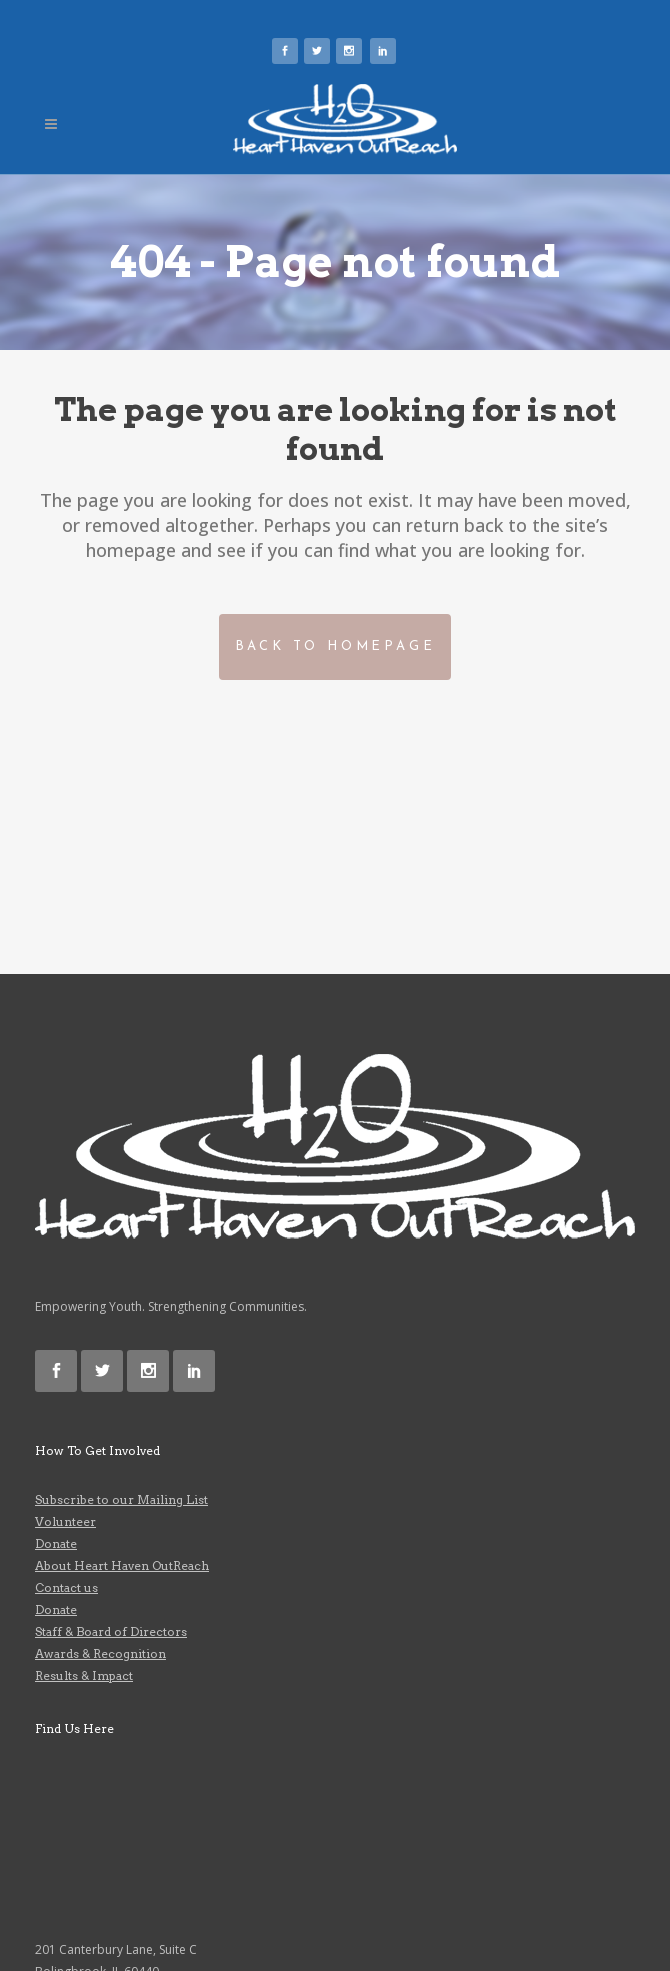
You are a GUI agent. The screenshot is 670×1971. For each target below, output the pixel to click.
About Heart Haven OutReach (122, 1565)
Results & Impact (84, 1675)
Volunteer (65, 1521)
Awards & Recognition (100, 1653)
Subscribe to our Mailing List (121, 1499)
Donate (56, 1543)
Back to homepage (335, 646)
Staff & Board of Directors (111, 1631)
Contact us (66, 1587)
